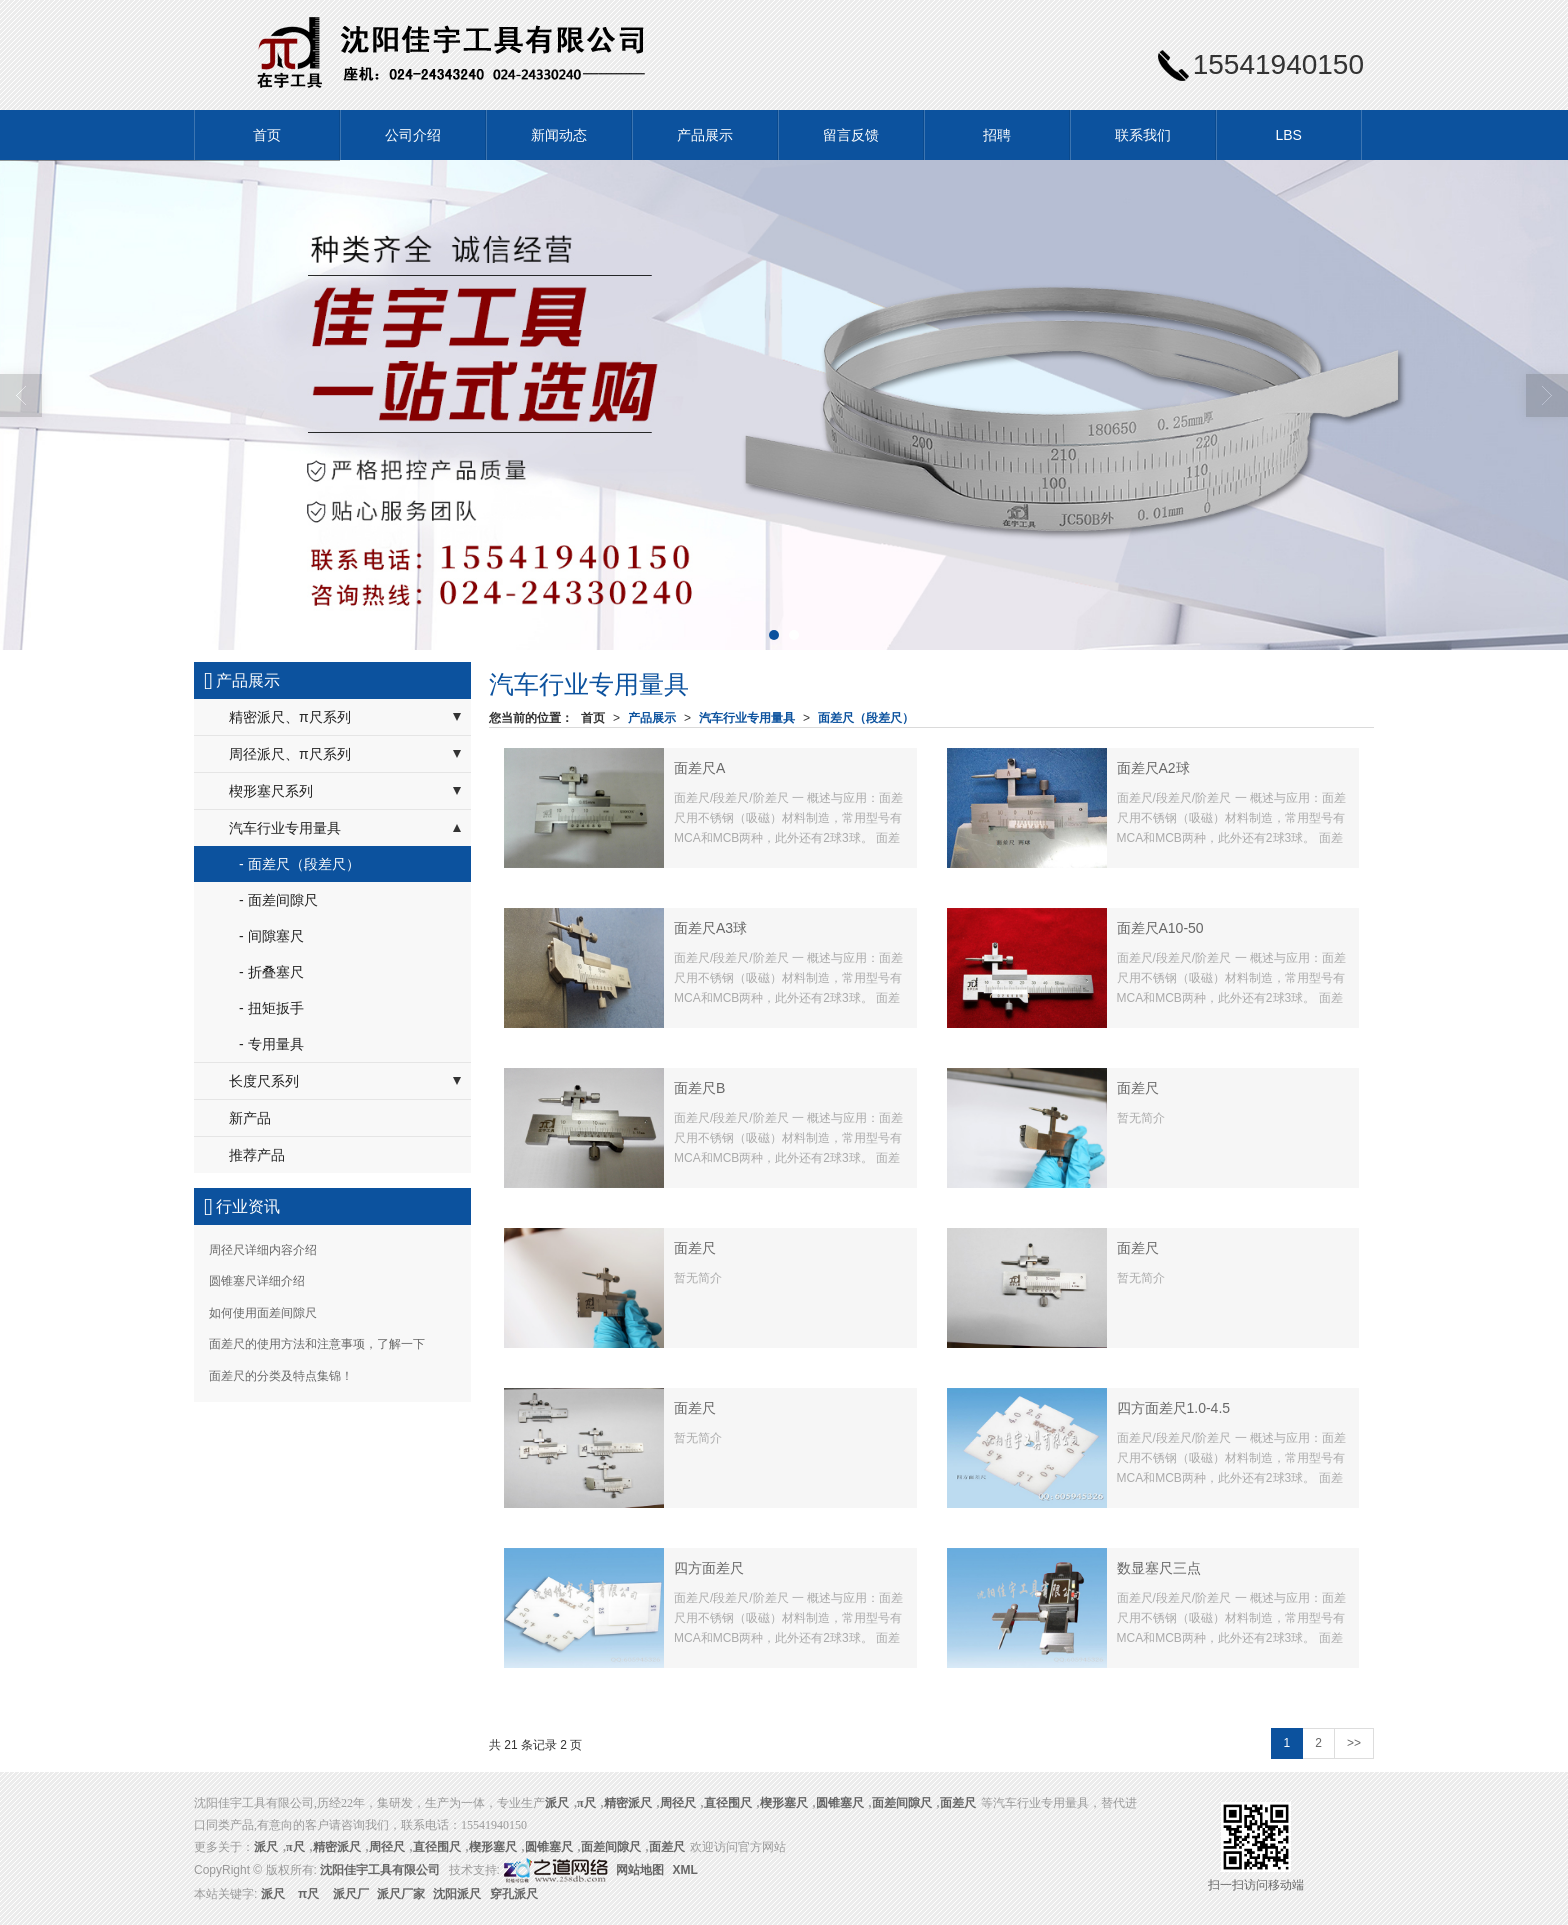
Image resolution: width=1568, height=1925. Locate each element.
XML (685, 1870)
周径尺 (678, 1803)
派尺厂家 (401, 1894)
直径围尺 (728, 1803)
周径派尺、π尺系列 (290, 754)
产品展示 (705, 135)
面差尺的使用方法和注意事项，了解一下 (317, 1344)
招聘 (997, 135)
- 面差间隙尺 (278, 900)
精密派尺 (628, 1803)
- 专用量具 (271, 1044)
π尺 (586, 1803)
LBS (1288, 135)
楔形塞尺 (784, 1803)
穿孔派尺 (514, 1894)
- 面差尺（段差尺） (299, 864)
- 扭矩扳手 (271, 1008)
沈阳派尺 (457, 1894)
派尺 (273, 1894)
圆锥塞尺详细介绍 (257, 1281)
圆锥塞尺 (840, 1803)
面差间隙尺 (902, 1803)
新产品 (250, 1118)
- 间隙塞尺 (271, 936)
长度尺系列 (264, 1081)
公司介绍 (413, 135)
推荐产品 (257, 1155)
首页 (267, 135)
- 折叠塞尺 (271, 972)
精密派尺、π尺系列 (290, 717)
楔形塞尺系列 (271, 791)
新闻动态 (559, 135)
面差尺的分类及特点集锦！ (281, 1376)
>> (1354, 1743)
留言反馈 (851, 135)
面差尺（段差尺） (866, 718)
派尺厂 (351, 1894)
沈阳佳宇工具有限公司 (380, 1870)
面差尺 (958, 1803)
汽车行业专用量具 (747, 718)
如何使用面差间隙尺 (263, 1313)
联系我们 (1143, 135)
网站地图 (640, 1870)
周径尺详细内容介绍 (263, 1250)
